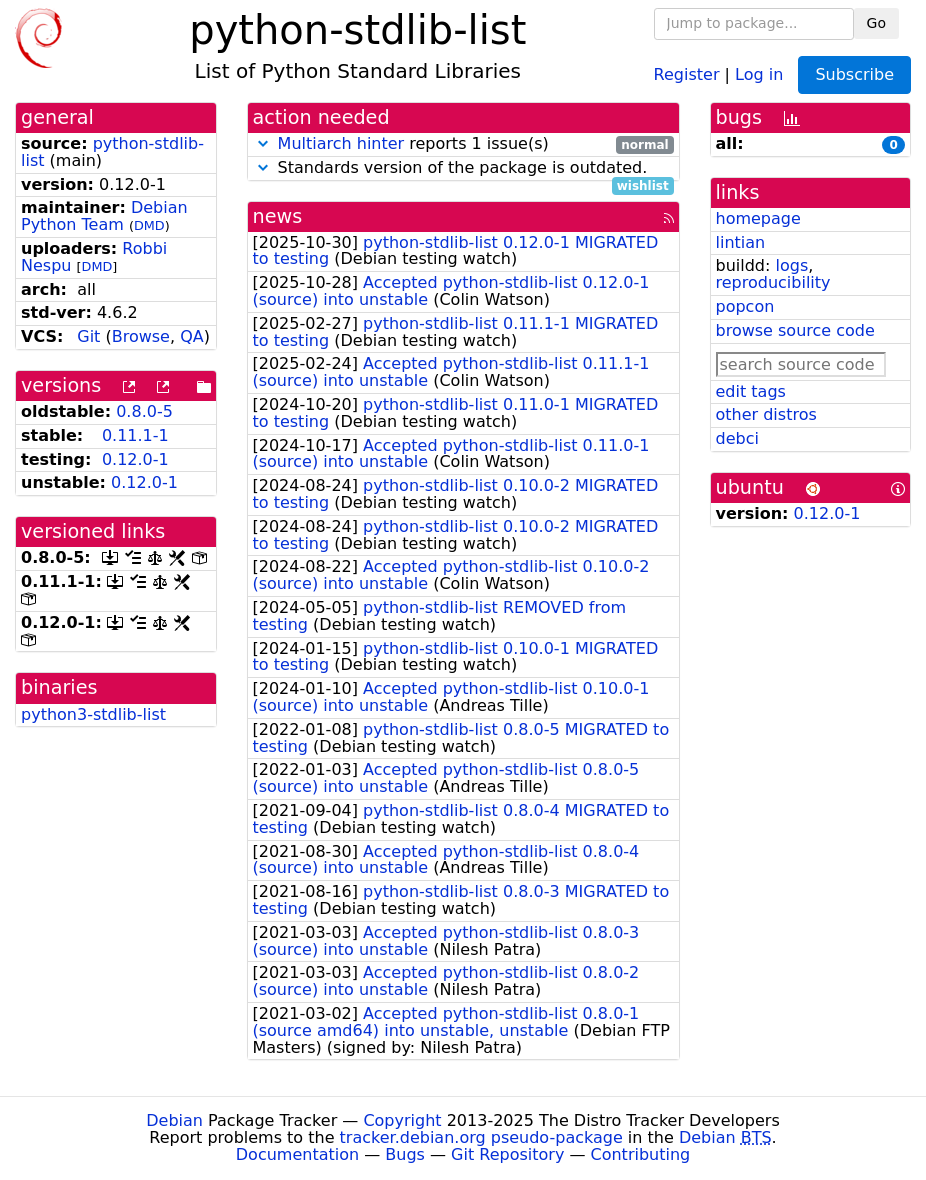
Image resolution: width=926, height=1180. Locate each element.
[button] (263, 143)
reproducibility (773, 282)
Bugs (405, 1154)
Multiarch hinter (341, 143)
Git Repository (507, 1154)
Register (687, 73)
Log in (759, 73)
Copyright (402, 1120)
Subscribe (854, 74)
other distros (766, 414)
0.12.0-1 (135, 459)
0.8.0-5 (144, 411)
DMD (149, 225)
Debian (174, 1120)
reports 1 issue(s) (463, 144)
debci (737, 438)
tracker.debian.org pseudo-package (481, 1137)
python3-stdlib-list (93, 714)
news (278, 216)
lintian (741, 242)
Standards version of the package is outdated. (463, 168)
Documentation (297, 1154)
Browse (141, 336)
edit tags (751, 391)
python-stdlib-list (112, 152)
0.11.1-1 (135, 435)
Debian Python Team (104, 216)
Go (876, 23)
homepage (758, 218)
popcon (745, 306)
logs (791, 265)
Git (88, 336)
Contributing (641, 1154)
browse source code (795, 330)
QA (192, 336)
